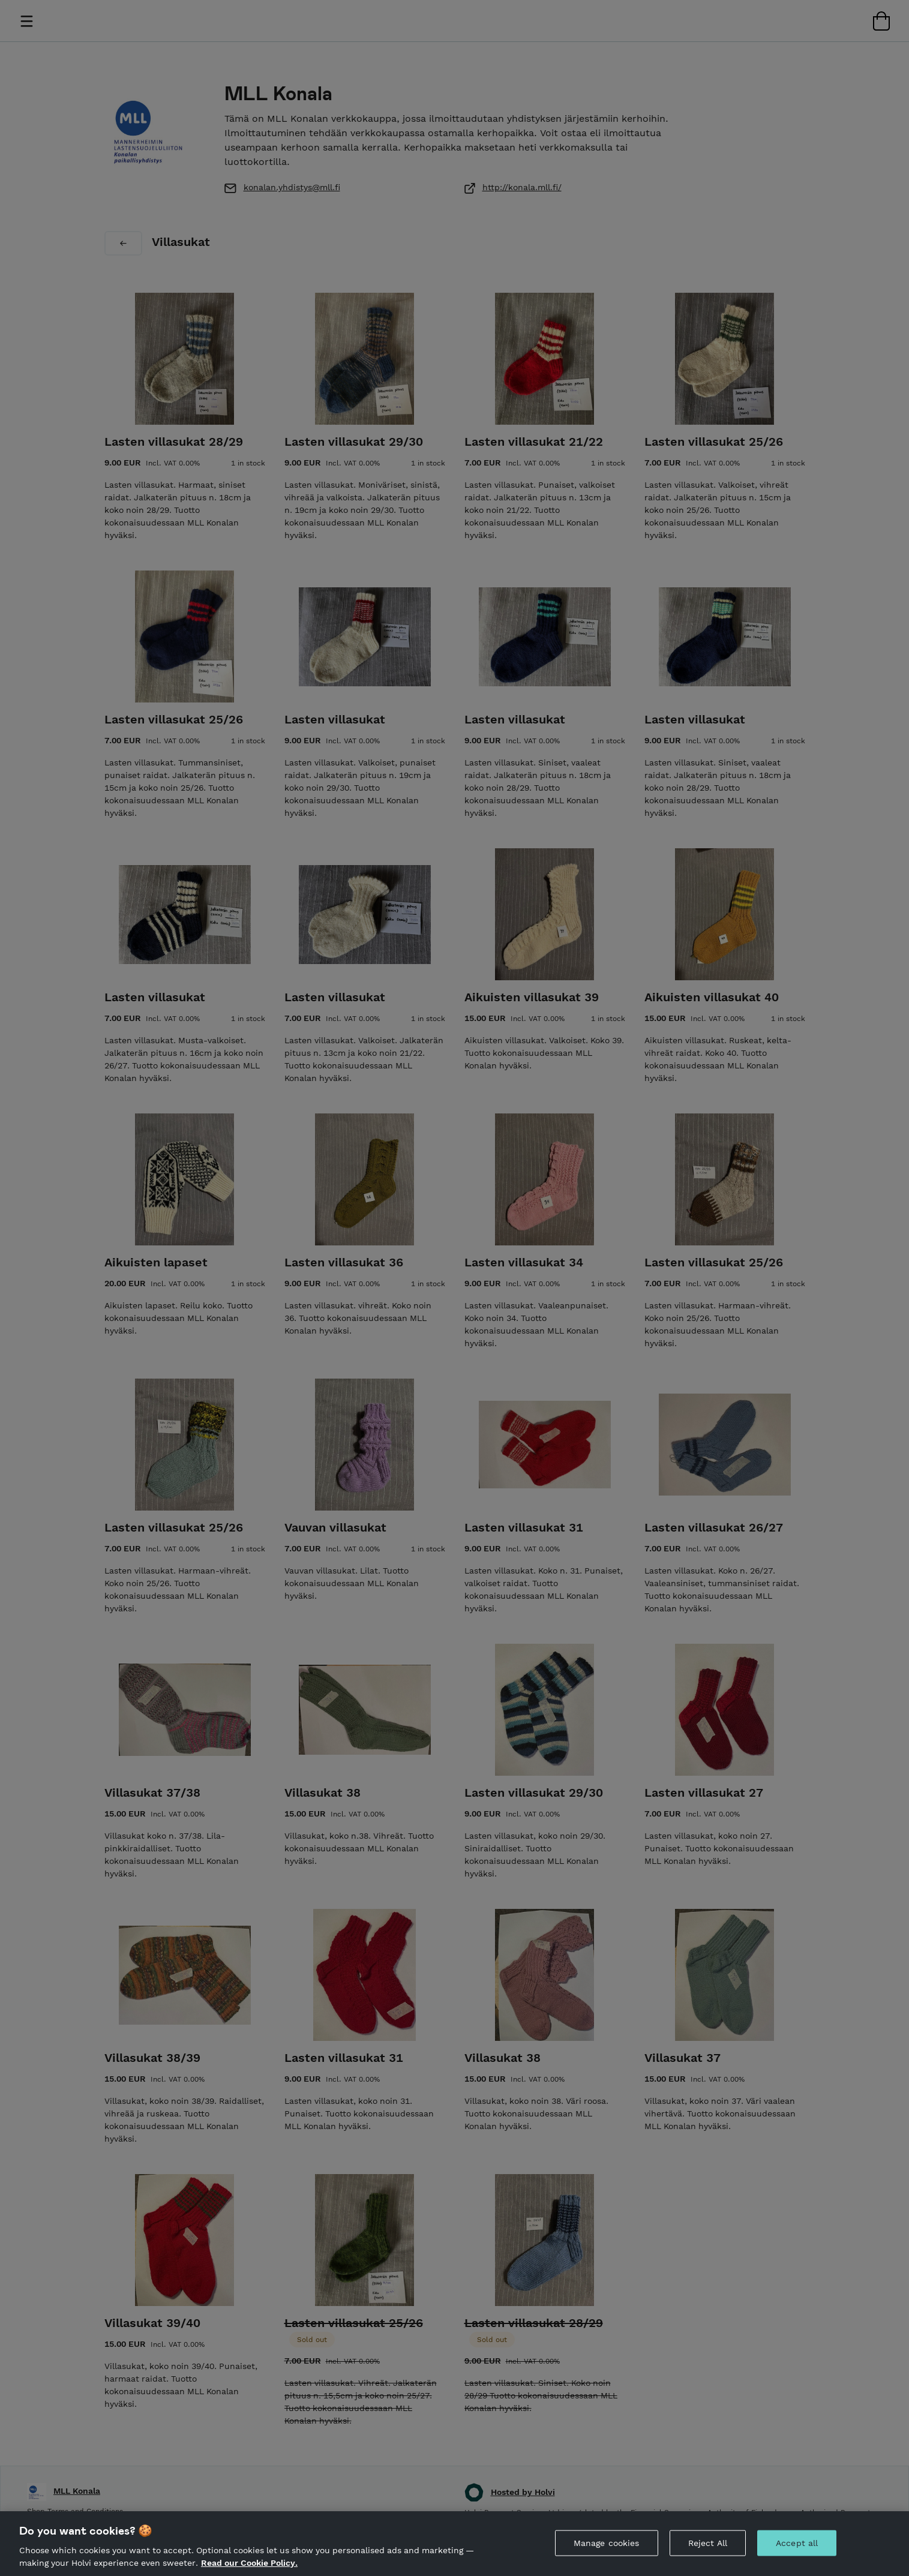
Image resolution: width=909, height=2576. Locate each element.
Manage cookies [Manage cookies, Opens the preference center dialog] (607, 2552)
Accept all (797, 2552)
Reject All (707, 2552)
